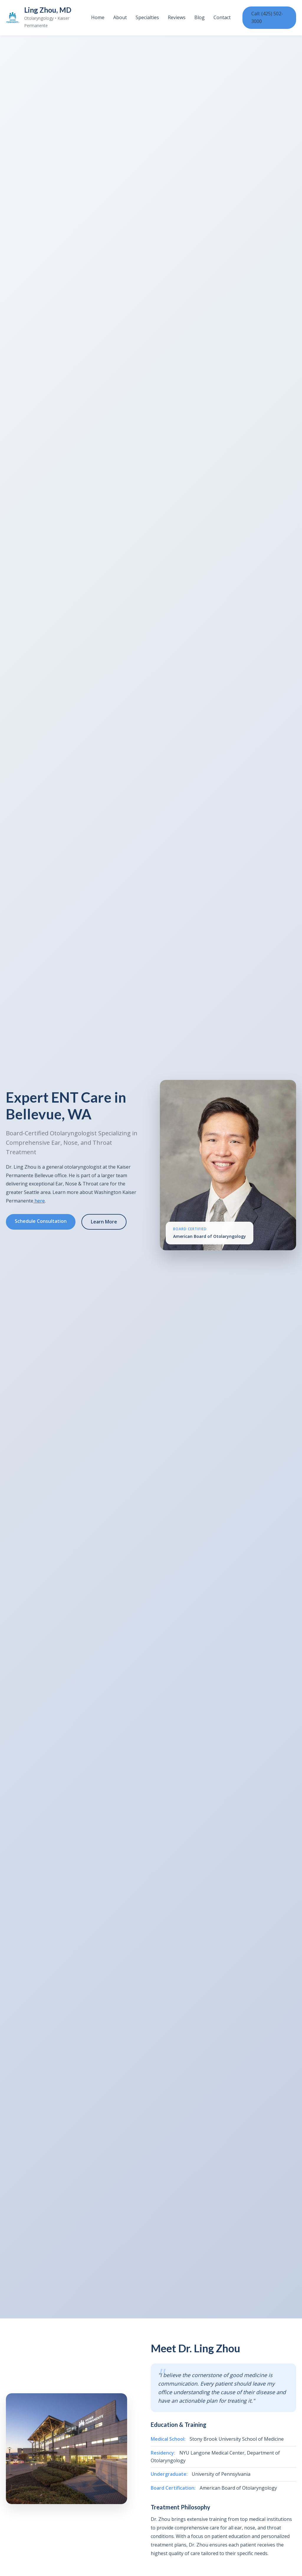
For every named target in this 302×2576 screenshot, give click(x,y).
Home (97, 17)
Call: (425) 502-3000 (267, 17)
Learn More (104, 1221)
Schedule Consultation (41, 1221)
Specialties (147, 17)
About (120, 17)
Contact (222, 17)
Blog (199, 17)
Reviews (177, 17)
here (39, 1201)
